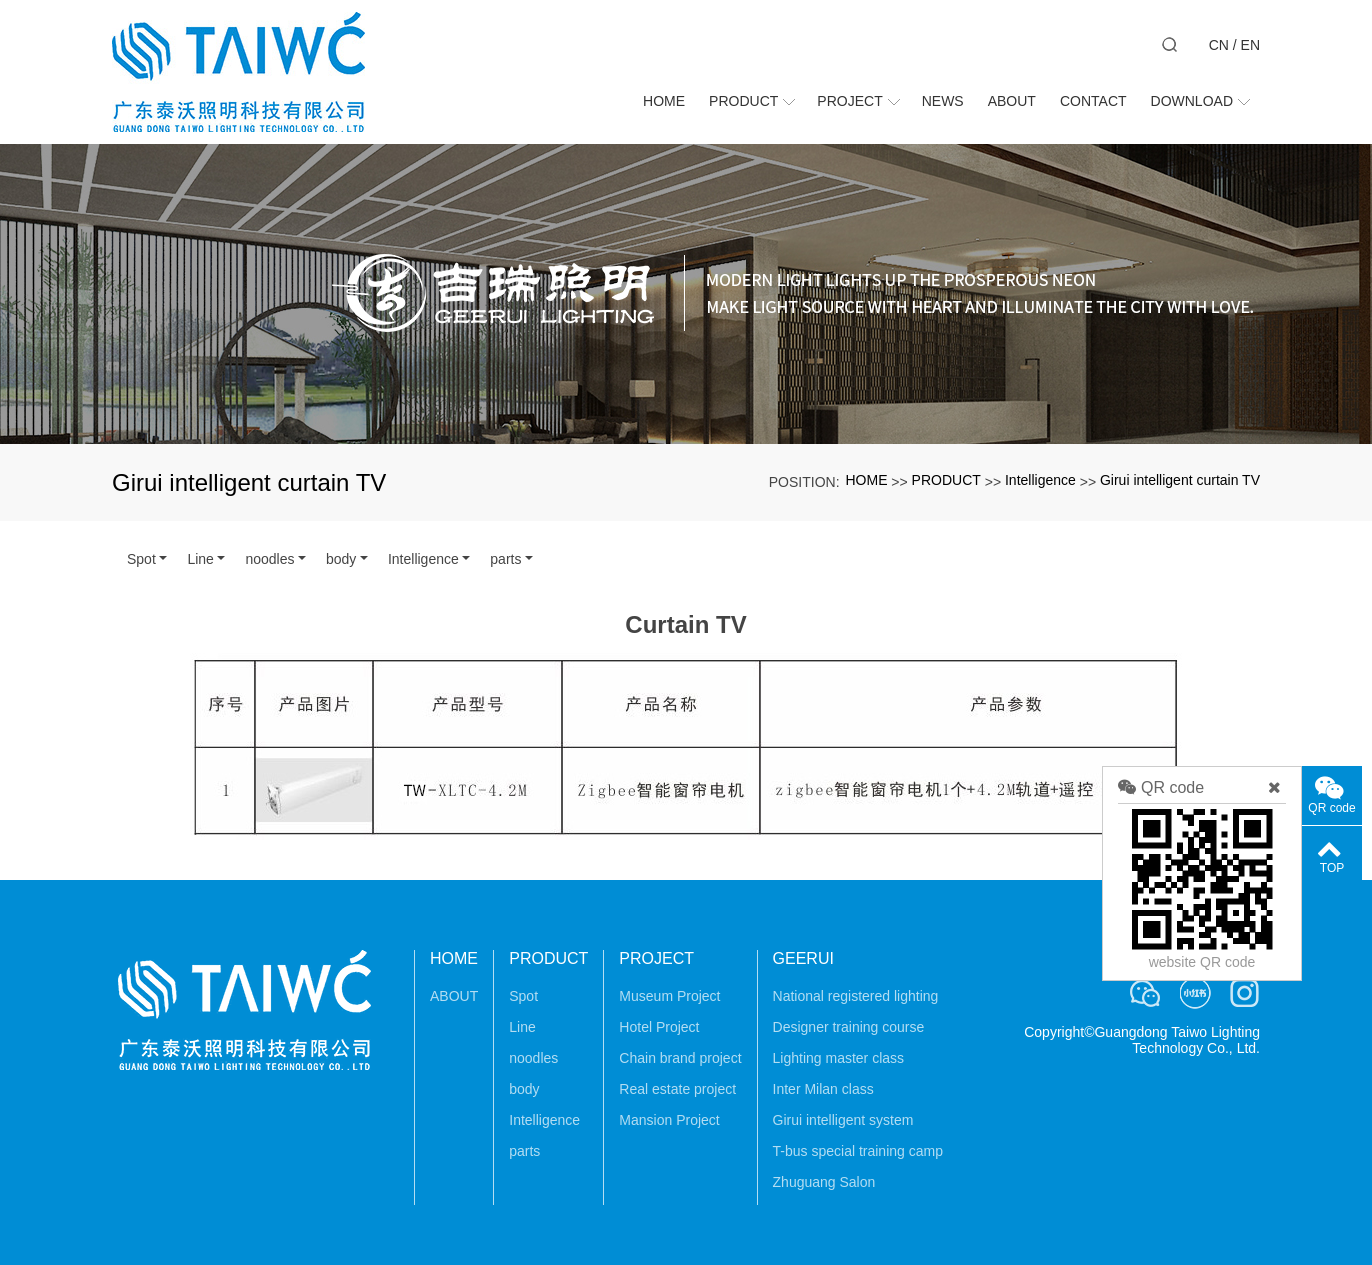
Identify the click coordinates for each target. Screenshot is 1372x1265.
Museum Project (669, 996)
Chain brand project (680, 1058)
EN (1250, 45)
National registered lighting (856, 996)
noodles (269, 559)
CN (1219, 45)
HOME (866, 480)
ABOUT (454, 996)
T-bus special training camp (858, 1151)
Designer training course (849, 1027)
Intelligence (1040, 480)
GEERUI (803, 958)
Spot (141, 559)
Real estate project (677, 1089)
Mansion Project (669, 1120)
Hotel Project (659, 1027)
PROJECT (656, 958)
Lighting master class (839, 1058)
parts (505, 559)
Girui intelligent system (843, 1120)
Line (200, 559)
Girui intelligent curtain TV (1180, 480)
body (341, 559)
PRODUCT (946, 480)
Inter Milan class (823, 1089)
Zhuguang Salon (824, 1182)
